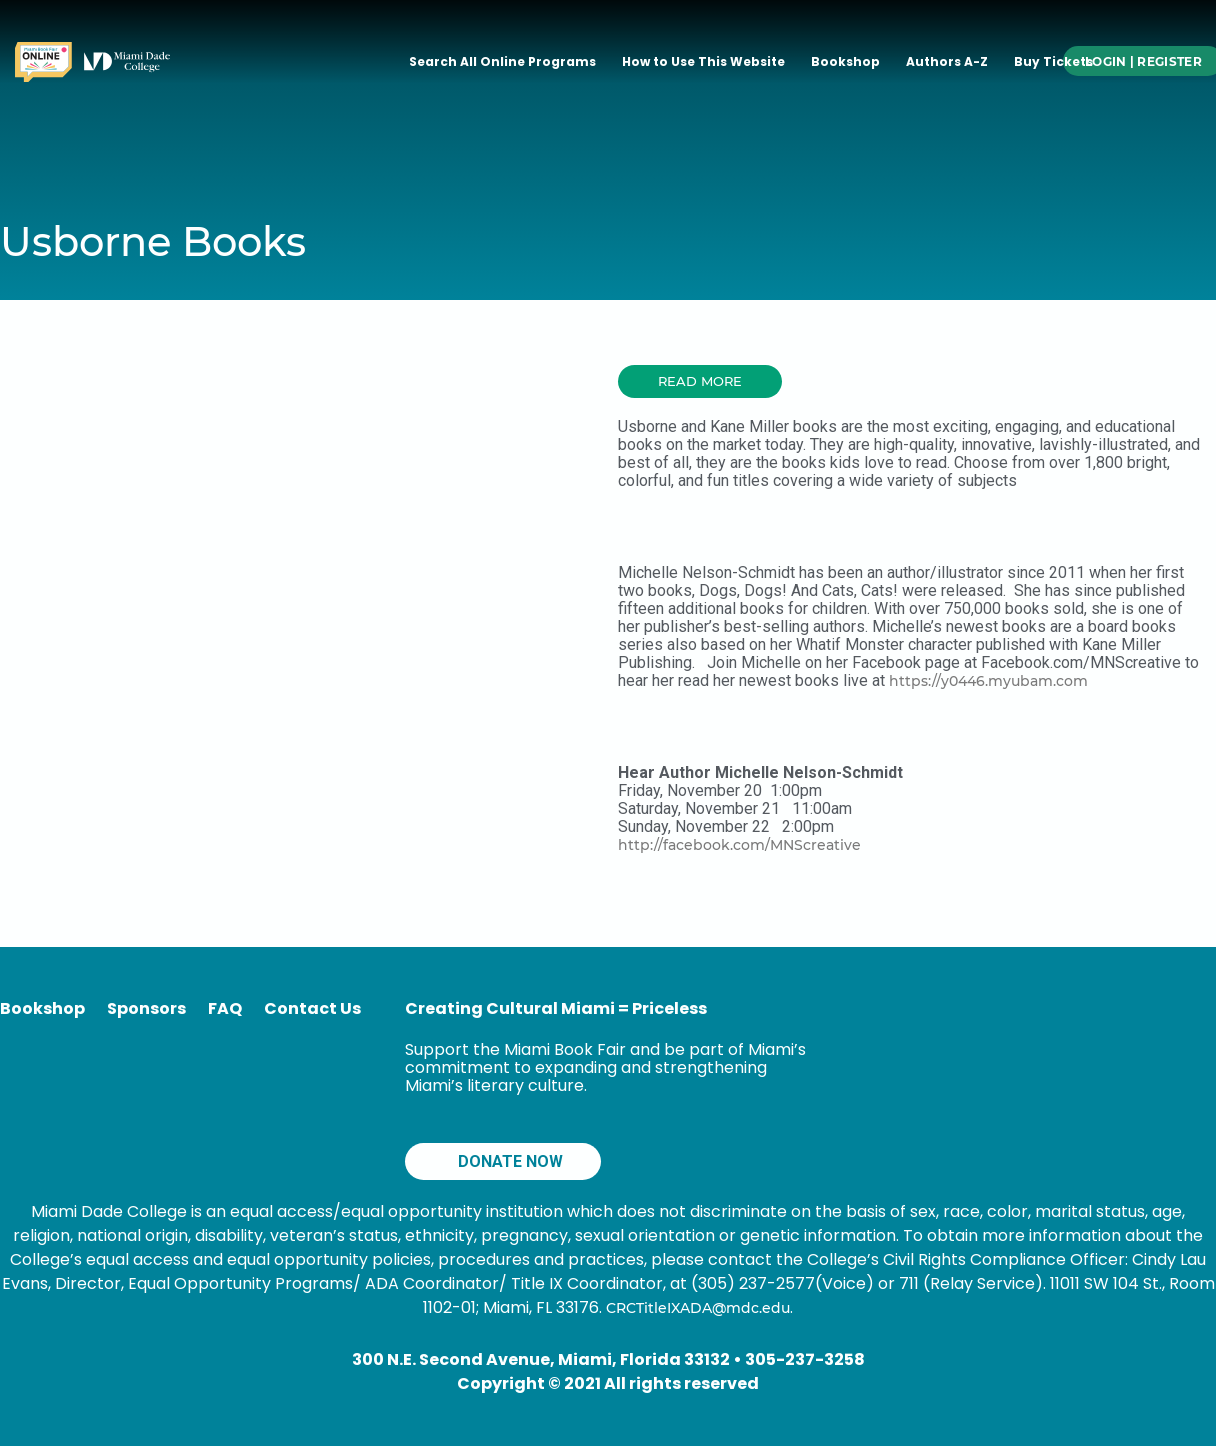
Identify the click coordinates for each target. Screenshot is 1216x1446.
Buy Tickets (1053, 61)
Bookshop (845, 61)
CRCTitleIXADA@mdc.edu (698, 1308)
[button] (700, 381)
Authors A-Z (947, 61)
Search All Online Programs (502, 61)
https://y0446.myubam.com (988, 681)
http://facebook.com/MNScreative (739, 845)
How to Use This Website (703, 61)
